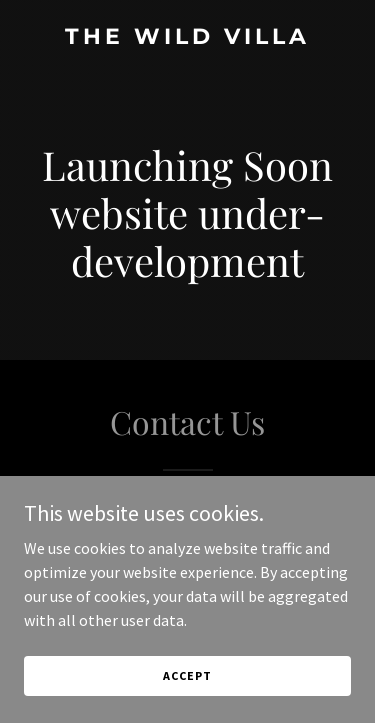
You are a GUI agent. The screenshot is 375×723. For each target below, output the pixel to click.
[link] (187, 38)
